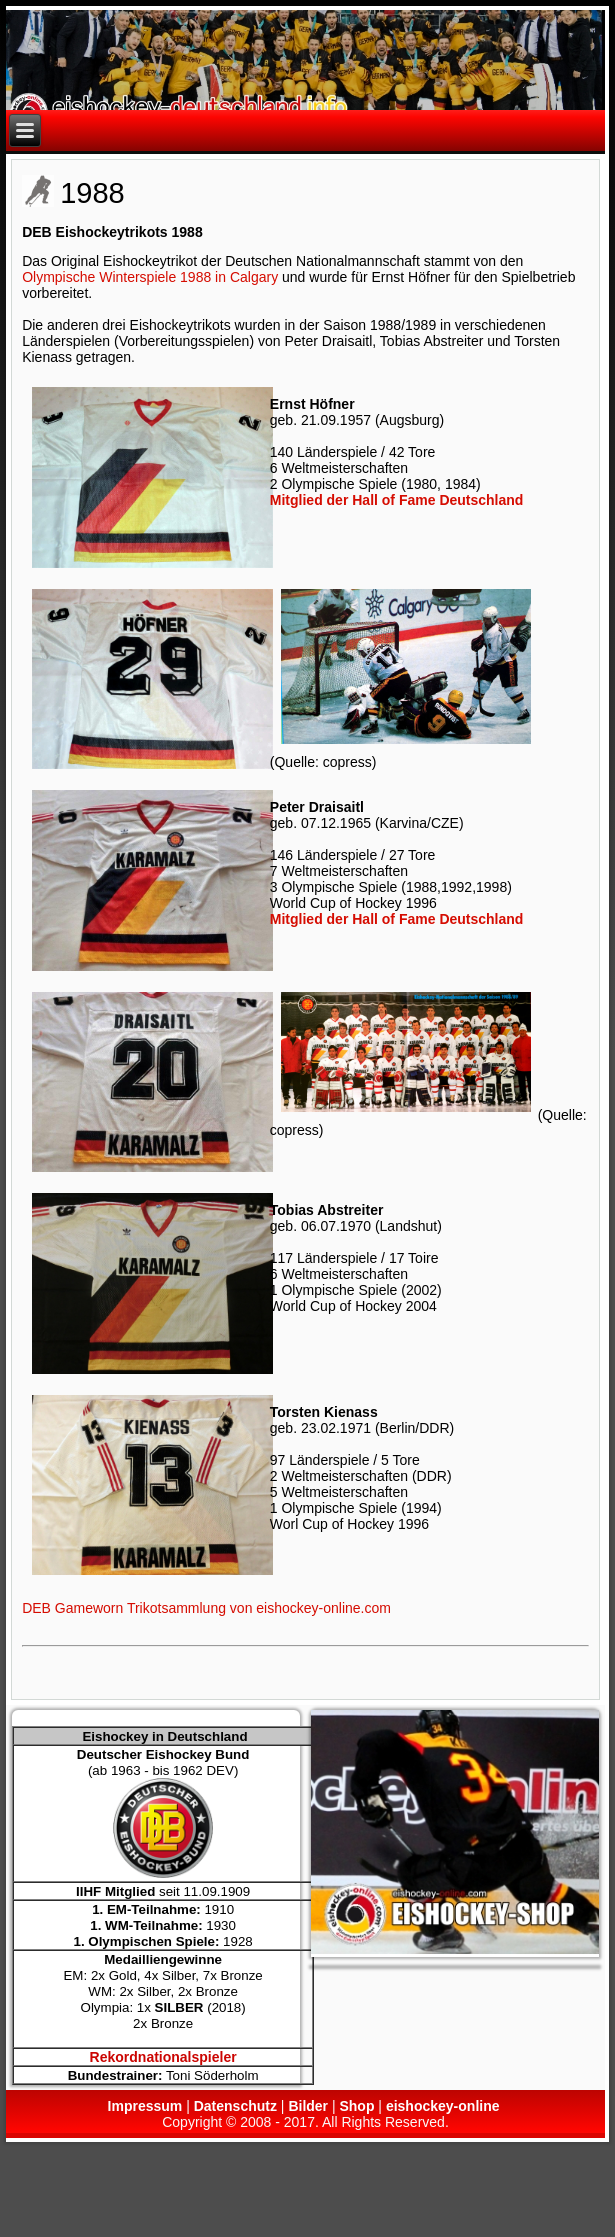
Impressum (145, 2106)
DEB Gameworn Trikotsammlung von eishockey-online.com (206, 1608)
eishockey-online (443, 2106)
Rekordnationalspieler (163, 2057)
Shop (356, 2106)
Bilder (308, 2106)
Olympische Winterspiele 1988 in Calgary (150, 277)
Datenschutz (235, 2106)
